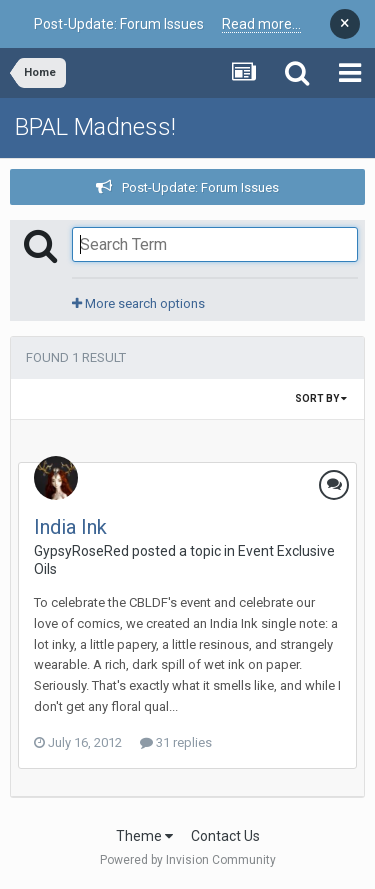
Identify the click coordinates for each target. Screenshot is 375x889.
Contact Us (225, 836)
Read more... (261, 24)
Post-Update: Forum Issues (200, 187)
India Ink (70, 527)
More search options (138, 303)
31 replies (176, 742)
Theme (144, 836)
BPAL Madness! (95, 127)
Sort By (321, 398)
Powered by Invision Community (188, 860)
